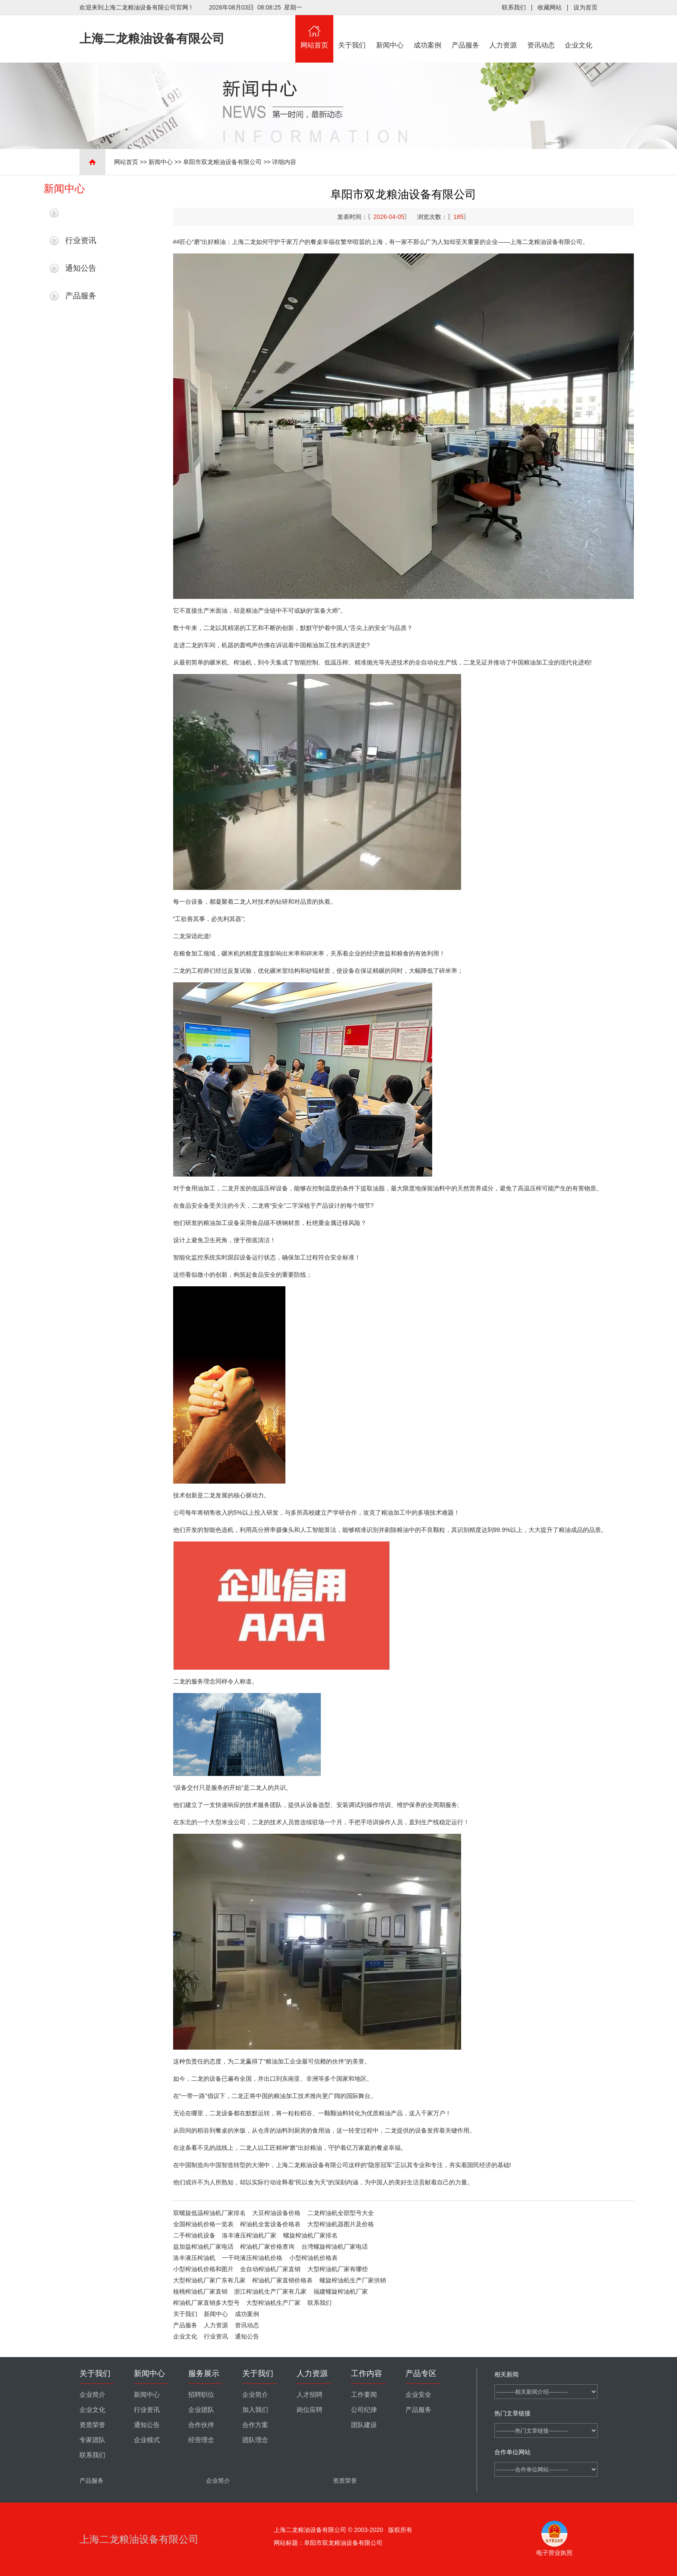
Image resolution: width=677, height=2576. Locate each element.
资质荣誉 (92, 2424)
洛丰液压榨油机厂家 (249, 2235)
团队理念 (255, 2440)
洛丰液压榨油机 (194, 2257)
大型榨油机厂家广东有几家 (209, 2280)
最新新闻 (80, 213)
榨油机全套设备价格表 (270, 2224)
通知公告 (80, 268)
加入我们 (255, 2409)
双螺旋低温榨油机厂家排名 (209, 2212)
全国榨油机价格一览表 (203, 2224)
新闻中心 (390, 32)
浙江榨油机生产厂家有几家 (270, 2291)
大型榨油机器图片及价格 (340, 2224)
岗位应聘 (310, 2409)
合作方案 (255, 2424)
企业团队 (201, 2409)
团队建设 (364, 2424)
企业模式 (147, 2440)
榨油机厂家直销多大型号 (206, 2302)
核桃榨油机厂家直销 (200, 2291)
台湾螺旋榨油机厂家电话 (334, 2246)
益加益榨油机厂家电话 (203, 2246)
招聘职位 (201, 2394)
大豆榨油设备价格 (276, 2212)
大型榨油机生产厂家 (273, 2302)
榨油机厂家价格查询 (267, 2246)
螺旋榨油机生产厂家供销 (353, 2280)
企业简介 (92, 2394)
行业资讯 (80, 240)
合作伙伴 (201, 2424)
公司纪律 (364, 2409)
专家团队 (92, 2440)
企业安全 (418, 2394)
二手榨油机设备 (194, 2235)
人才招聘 (310, 2394)
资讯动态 (541, 32)
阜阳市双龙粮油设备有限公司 (222, 161)
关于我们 (352, 32)
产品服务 (465, 32)
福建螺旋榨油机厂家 (340, 2291)
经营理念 (201, 2440)
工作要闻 (364, 2394)
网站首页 (314, 32)
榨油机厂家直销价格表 (282, 2280)
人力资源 (503, 32)
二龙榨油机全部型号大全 (340, 2212)
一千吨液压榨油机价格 (252, 2257)
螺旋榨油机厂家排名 (310, 2235)
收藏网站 (550, 7)
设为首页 (585, 7)
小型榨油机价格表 (313, 2257)
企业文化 (579, 32)
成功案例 (428, 32)
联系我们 (514, 7)
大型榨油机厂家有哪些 (337, 2269)
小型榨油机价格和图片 (203, 2269)
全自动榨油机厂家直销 (270, 2269)
